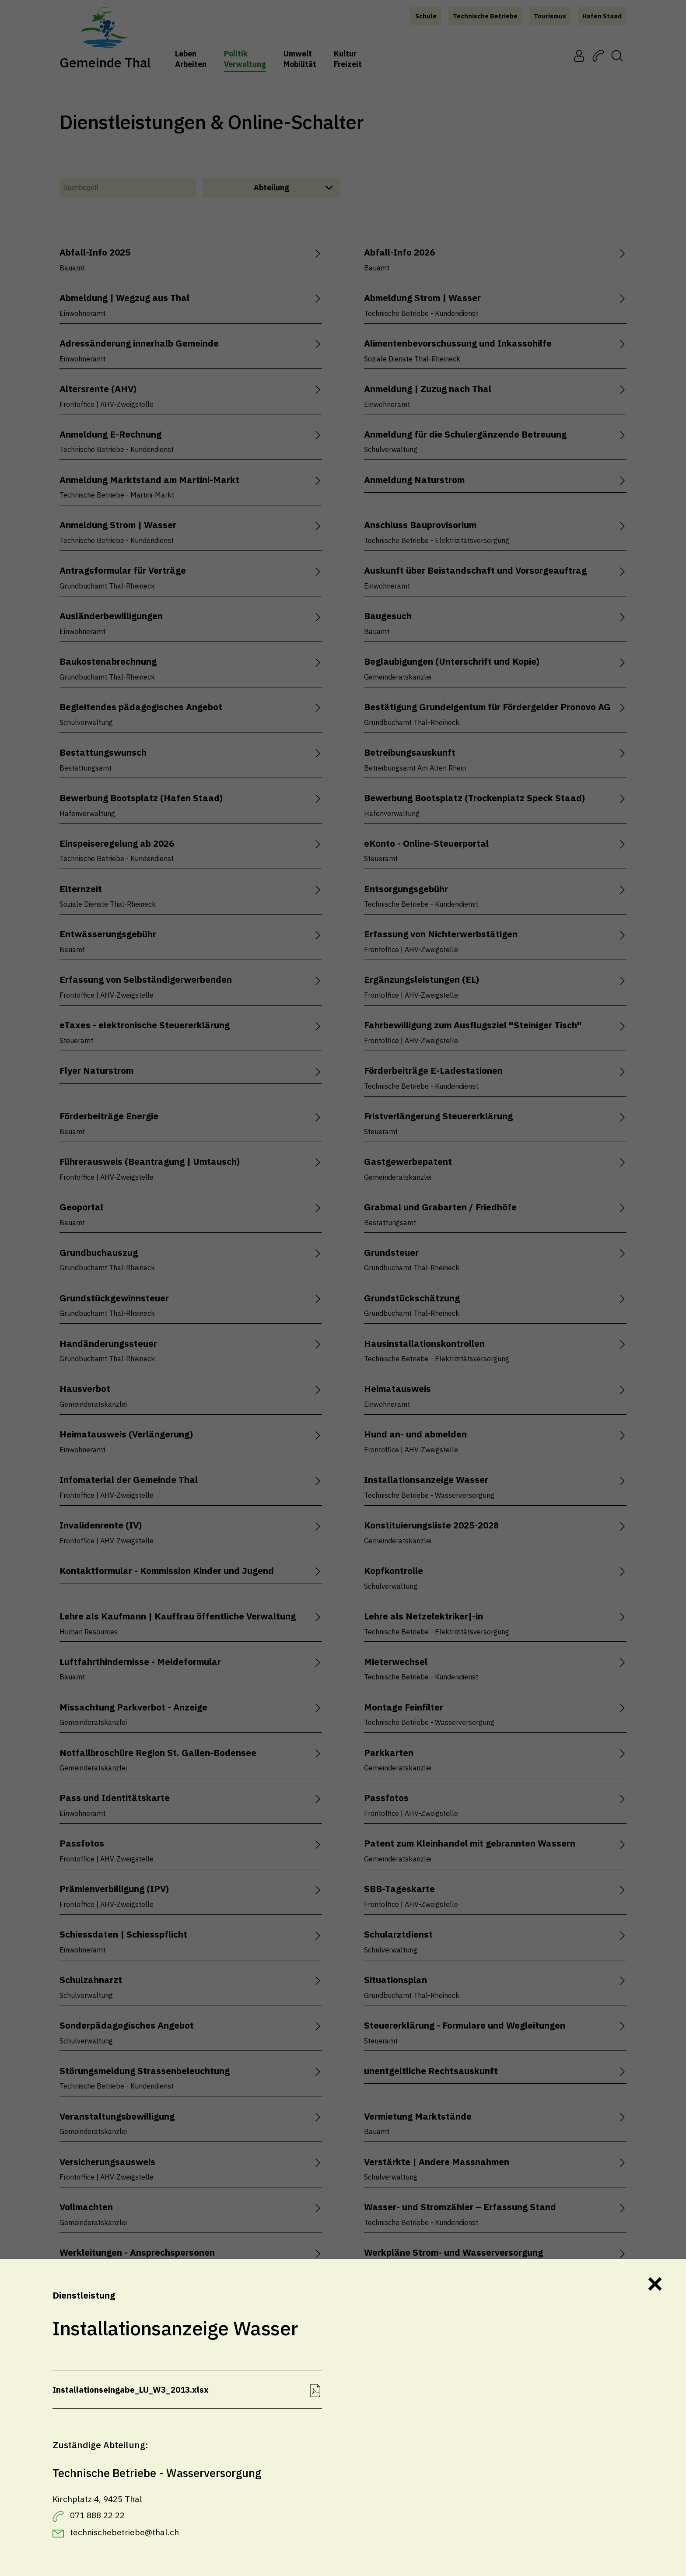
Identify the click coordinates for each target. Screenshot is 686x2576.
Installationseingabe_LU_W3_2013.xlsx (130, 2389)
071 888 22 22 (97, 2514)
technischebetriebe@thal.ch (124, 2532)
